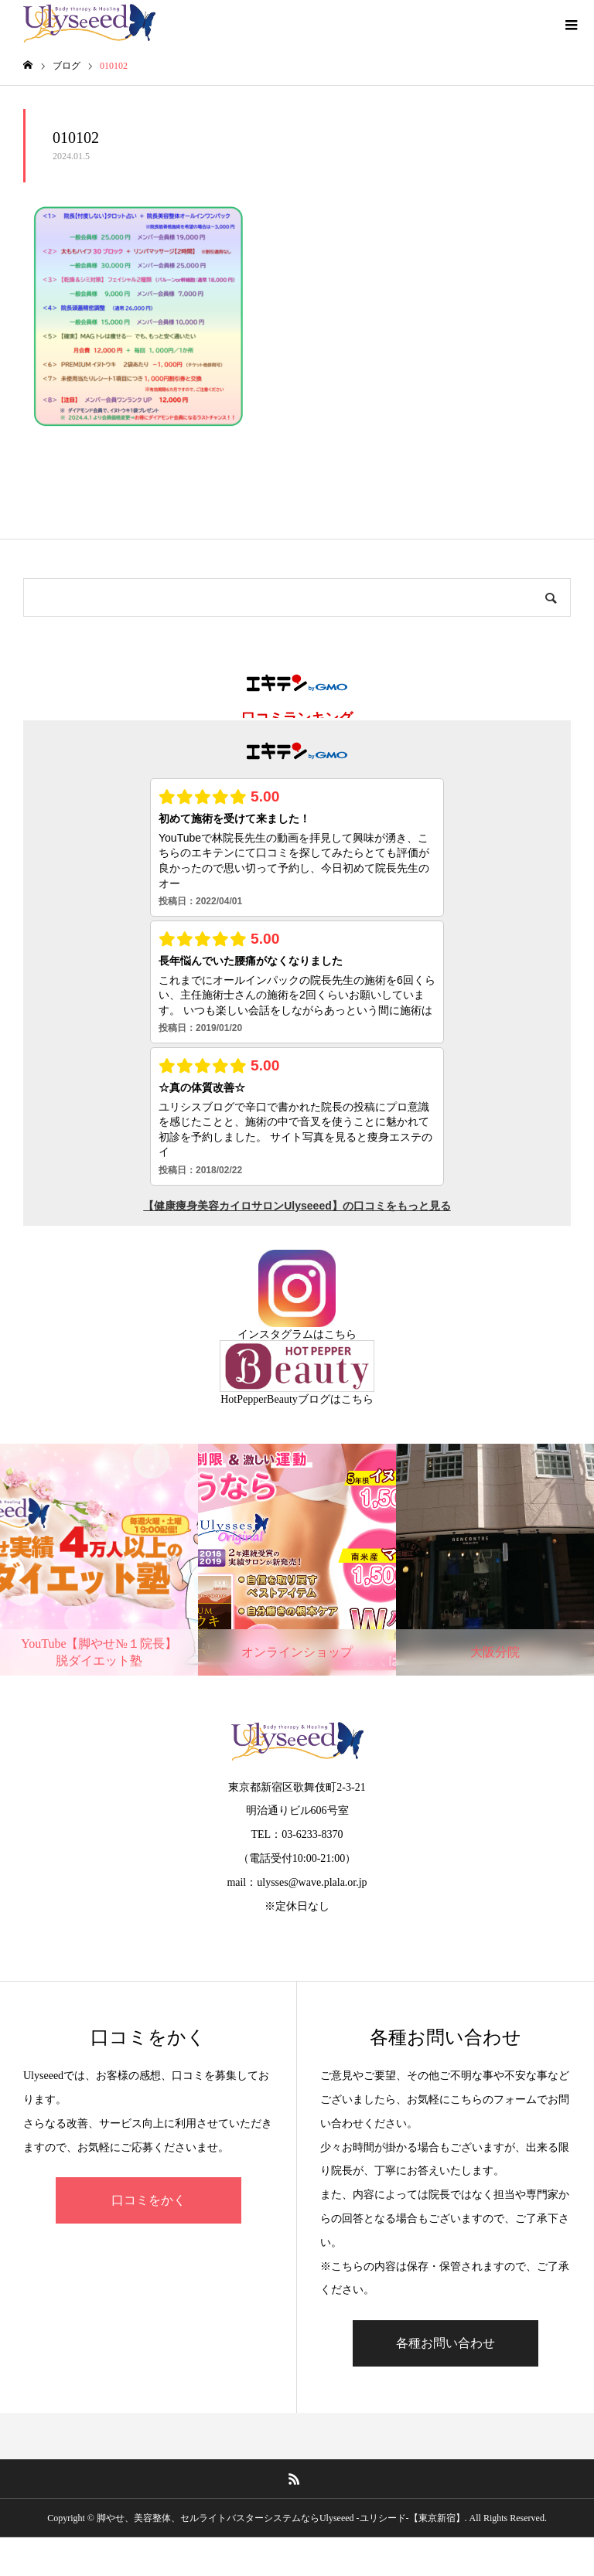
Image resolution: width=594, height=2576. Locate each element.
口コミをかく (148, 2200)
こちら (340, 1334)
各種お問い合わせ (445, 2343)
